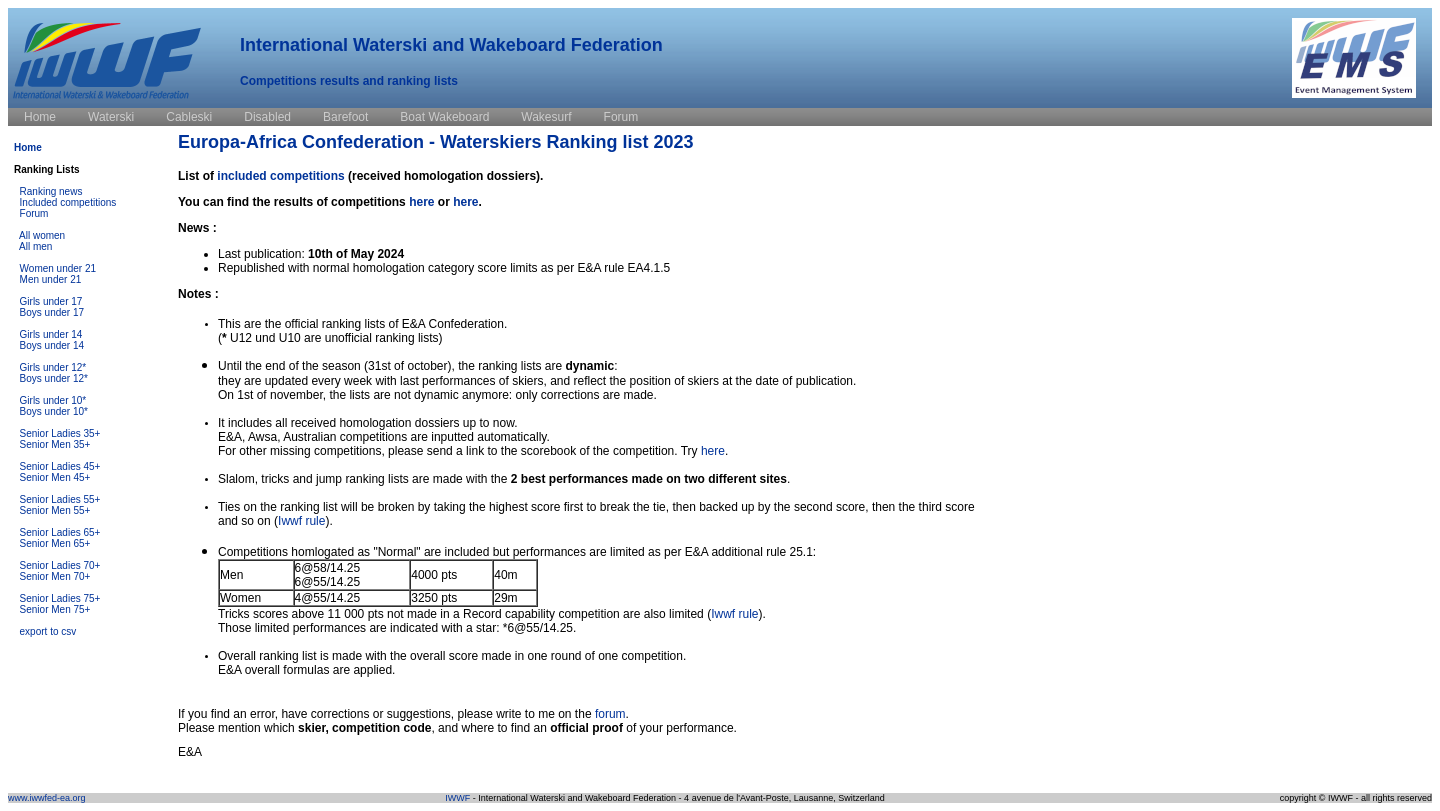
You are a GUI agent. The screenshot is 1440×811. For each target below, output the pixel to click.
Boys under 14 (52, 345)
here (421, 202)
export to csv (48, 631)
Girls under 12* (53, 367)
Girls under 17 (51, 301)
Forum (34, 213)
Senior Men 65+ (55, 543)
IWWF (457, 798)
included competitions (280, 176)
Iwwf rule (301, 521)
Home (28, 147)
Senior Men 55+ (55, 510)
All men (35, 246)
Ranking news (51, 191)
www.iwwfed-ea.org (47, 798)
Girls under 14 (51, 334)
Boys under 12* (54, 378)
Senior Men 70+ (55, 576)
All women (42, 235)
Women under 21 (58, 268)
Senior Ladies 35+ (60, 433)
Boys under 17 (52, 312)
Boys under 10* (54, 411)
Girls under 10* (53, 400)
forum (610, 714)
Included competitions (68, 202)
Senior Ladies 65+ (60, 532)
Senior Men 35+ (55, 444)
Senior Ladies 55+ (60, 499)
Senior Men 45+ (55, 477)
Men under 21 (51, 279)
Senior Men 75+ (55, 609)
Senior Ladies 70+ (60, 565)
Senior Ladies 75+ (60, 598)
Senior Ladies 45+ (60, 466)
